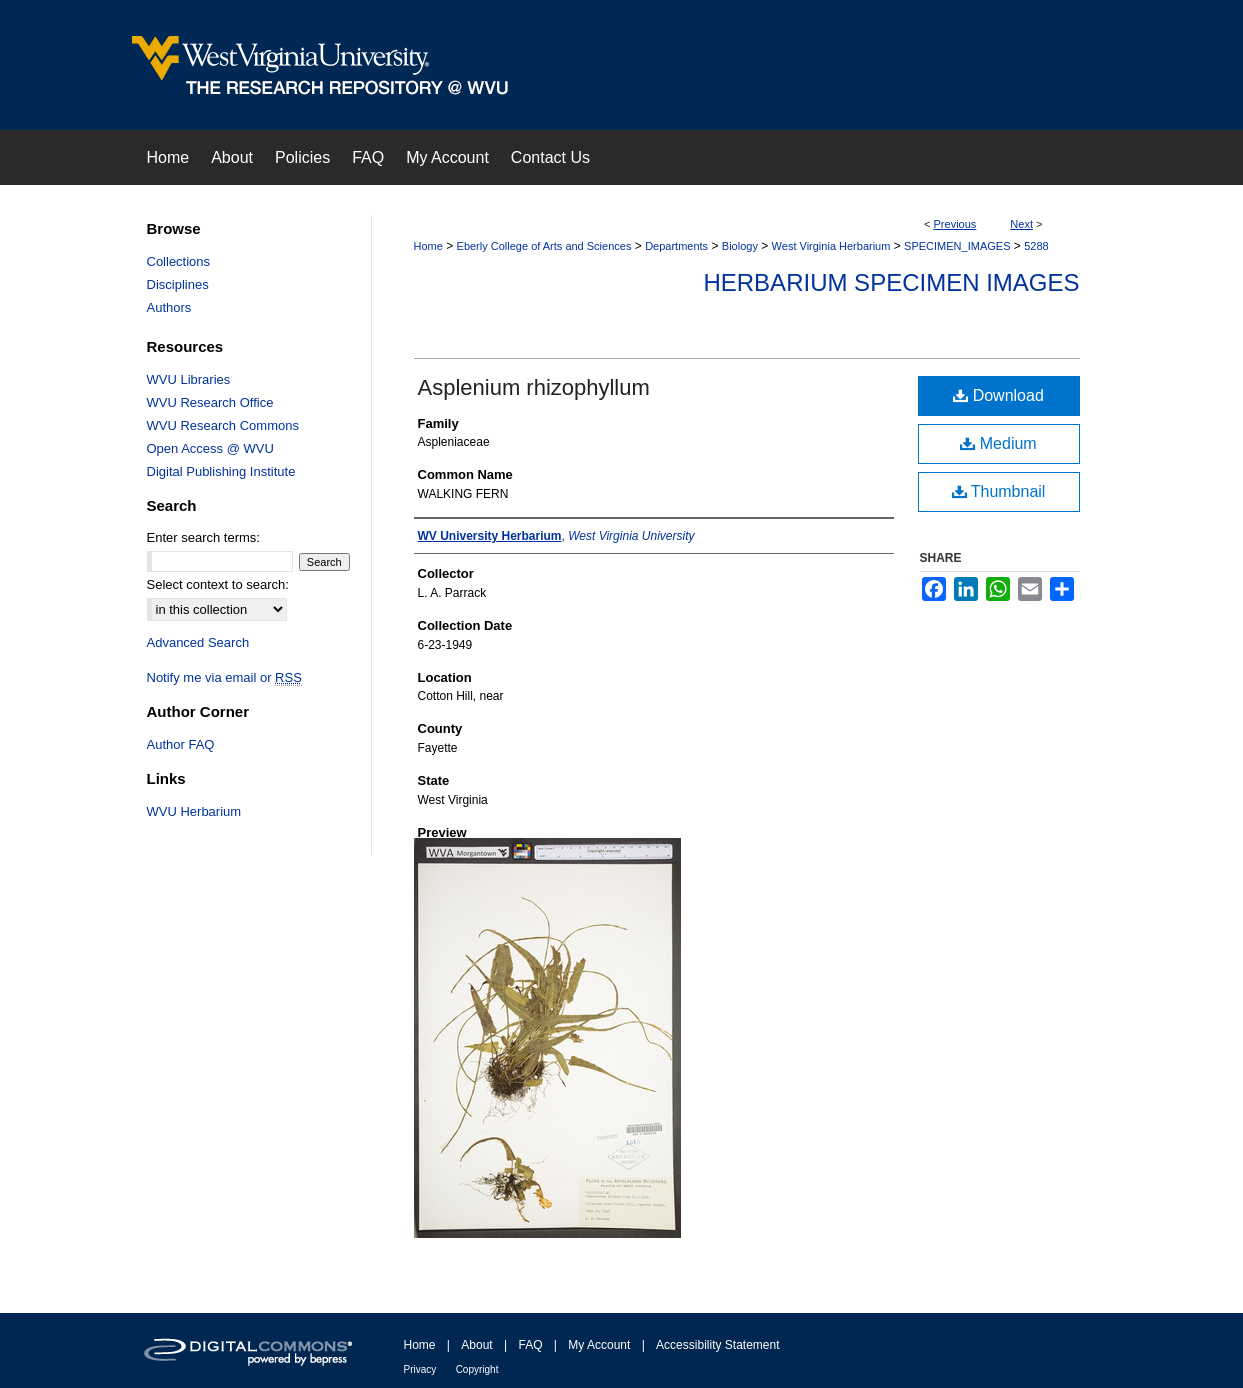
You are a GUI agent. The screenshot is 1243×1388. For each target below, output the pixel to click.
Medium (998, 443)
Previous (955, 224)
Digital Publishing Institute (221, 471)
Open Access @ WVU (210, 448)
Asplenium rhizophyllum (534, 387)
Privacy (420, 1369)
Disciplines (178, 284)
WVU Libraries (189, 379)
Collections (179, 261)
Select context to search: (218, 584)
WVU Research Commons (223, 425)
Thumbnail (999, 491)
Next (1021, 224)
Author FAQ (181, 744)
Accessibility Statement (717, 1345)
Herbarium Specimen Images (891, 282)
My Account (599, 1345)
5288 (1036, 246)
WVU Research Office (210, 402)
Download (998, 395)
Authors (169, 307)
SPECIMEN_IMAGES (957, 246)
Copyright (477, 1369)
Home (428, 246)
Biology (740, 246)
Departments (676, 246)
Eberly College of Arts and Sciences (544, 246)
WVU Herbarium (194, 811)
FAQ (530, 1345)
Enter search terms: (203, 537)
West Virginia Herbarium (831, 246)
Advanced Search (198, 642)
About (476, 1345)
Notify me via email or (224, 677)
